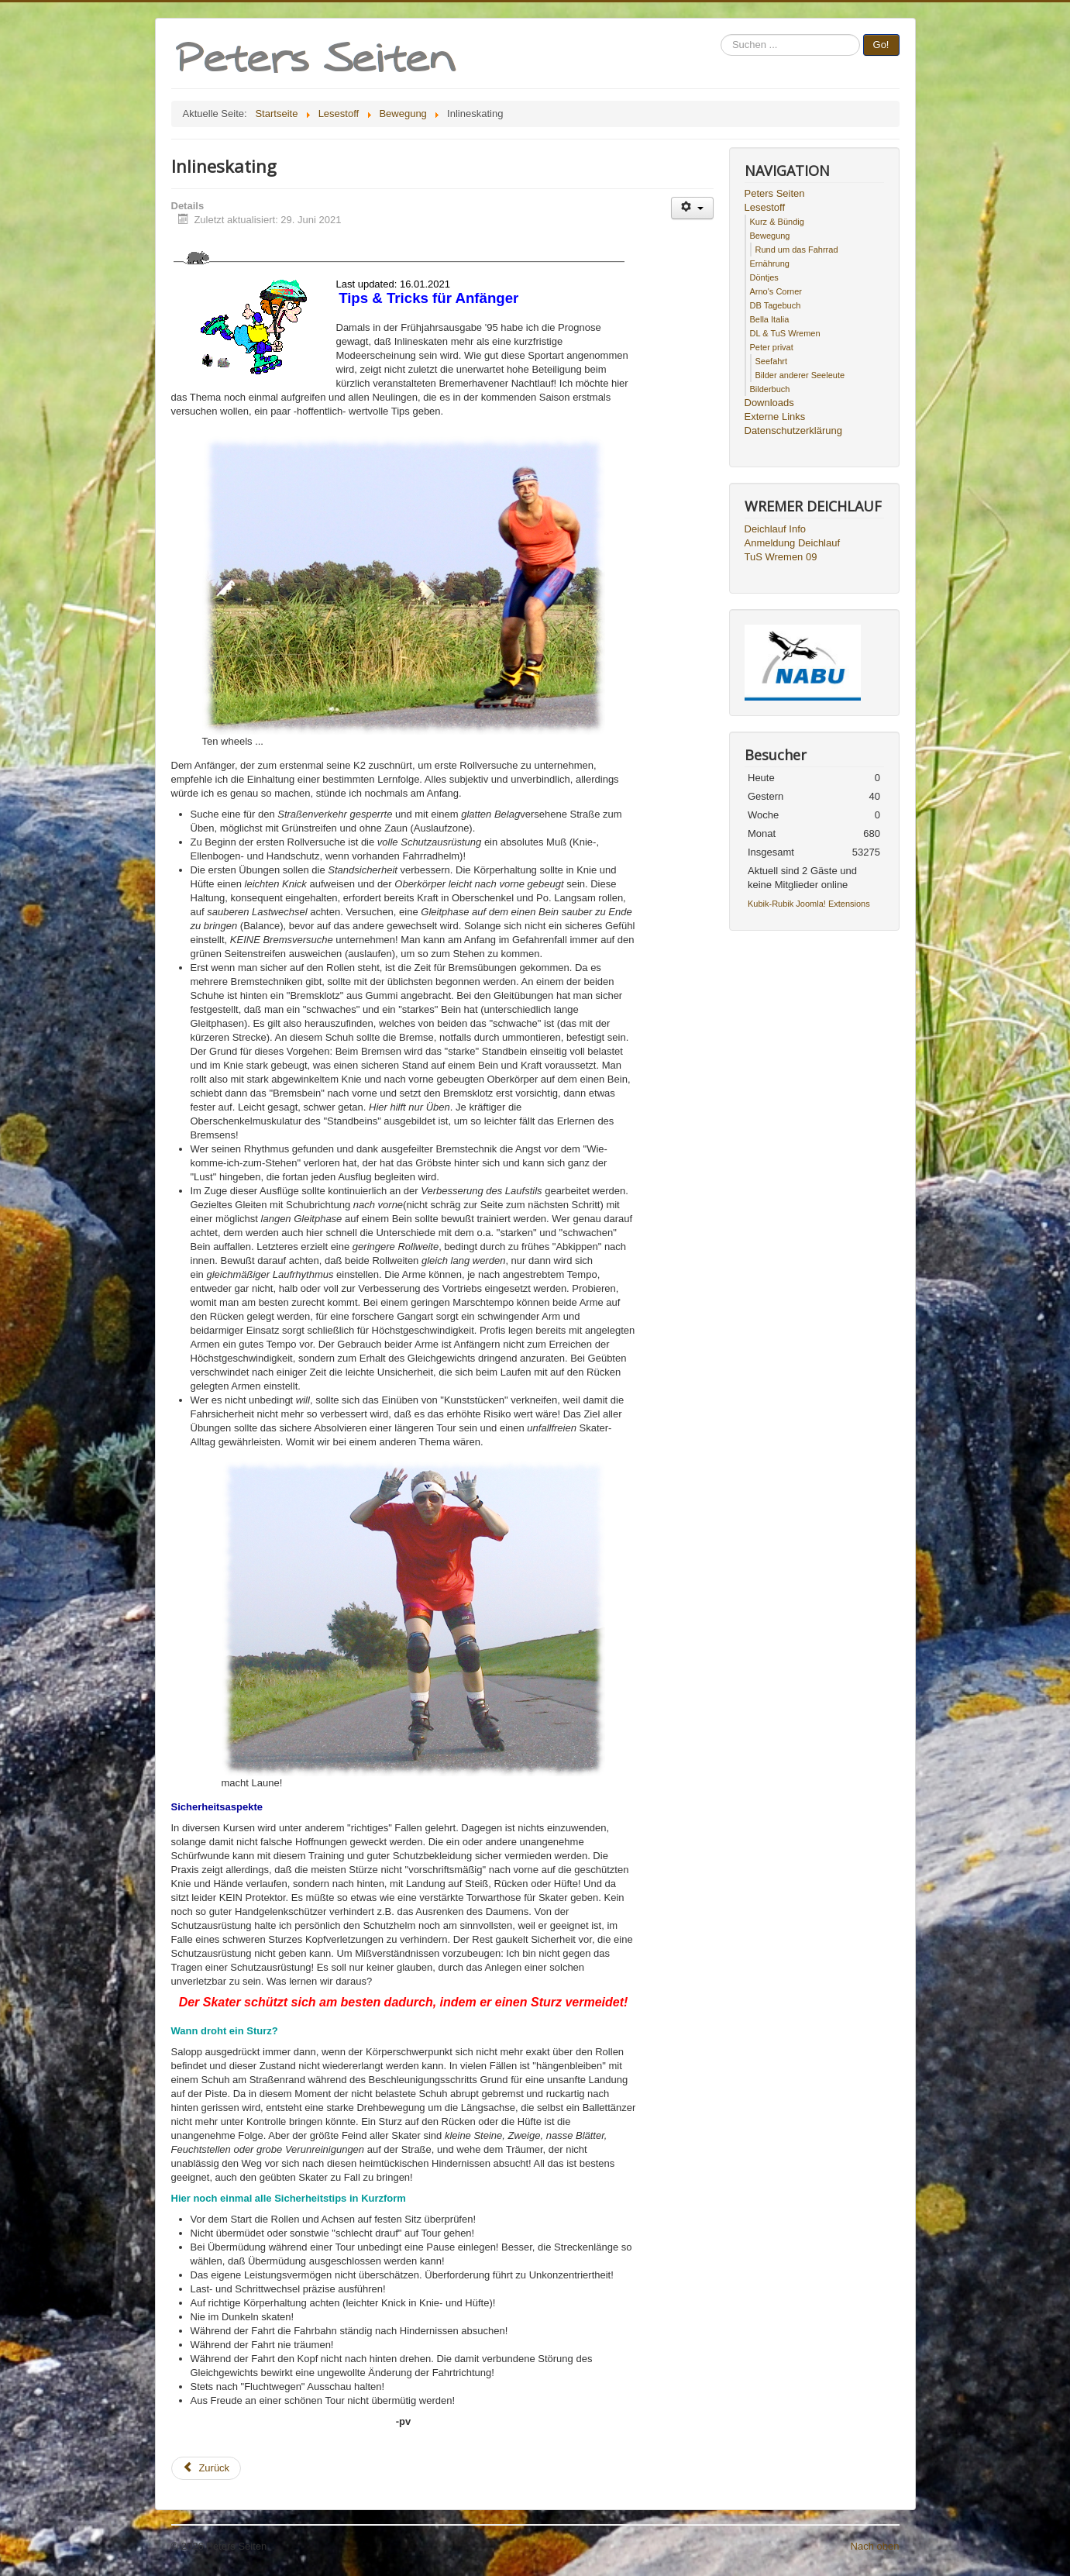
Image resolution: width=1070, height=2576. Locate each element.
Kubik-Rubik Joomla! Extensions (809, 903)
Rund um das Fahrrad (796, 249)
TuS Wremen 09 (781, 557)
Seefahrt (771, 361)
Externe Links (775, 416)
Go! (881, 44)
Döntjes (764, 277)
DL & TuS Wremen (785, 333)
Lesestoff (765, 207)
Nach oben (875, 2546)
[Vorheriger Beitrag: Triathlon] (206, 2468)
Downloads (769, 402)
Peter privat (771, 347)
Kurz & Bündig (777, 221)
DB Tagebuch (775, 305)
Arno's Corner (776, 291)
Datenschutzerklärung (793, 430)
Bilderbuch (770, 389)
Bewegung (770, 235)
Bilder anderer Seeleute (800, 375)
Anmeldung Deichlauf (793, 543)
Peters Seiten (775, 193)
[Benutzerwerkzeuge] (692, 208)
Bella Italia (770, 319)
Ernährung (770, 263)
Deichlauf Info (776, 529)
